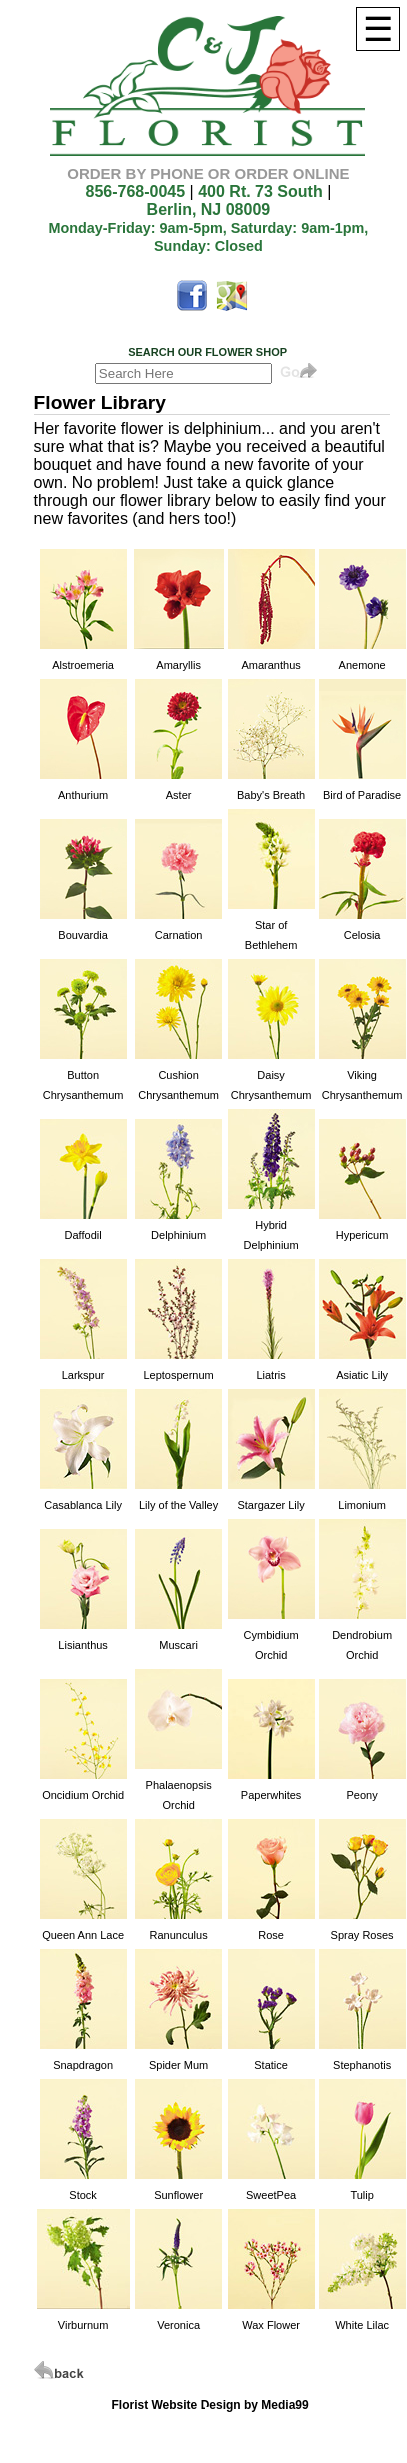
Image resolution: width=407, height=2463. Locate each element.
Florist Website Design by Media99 (210, 2405)
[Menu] (378, 29)
